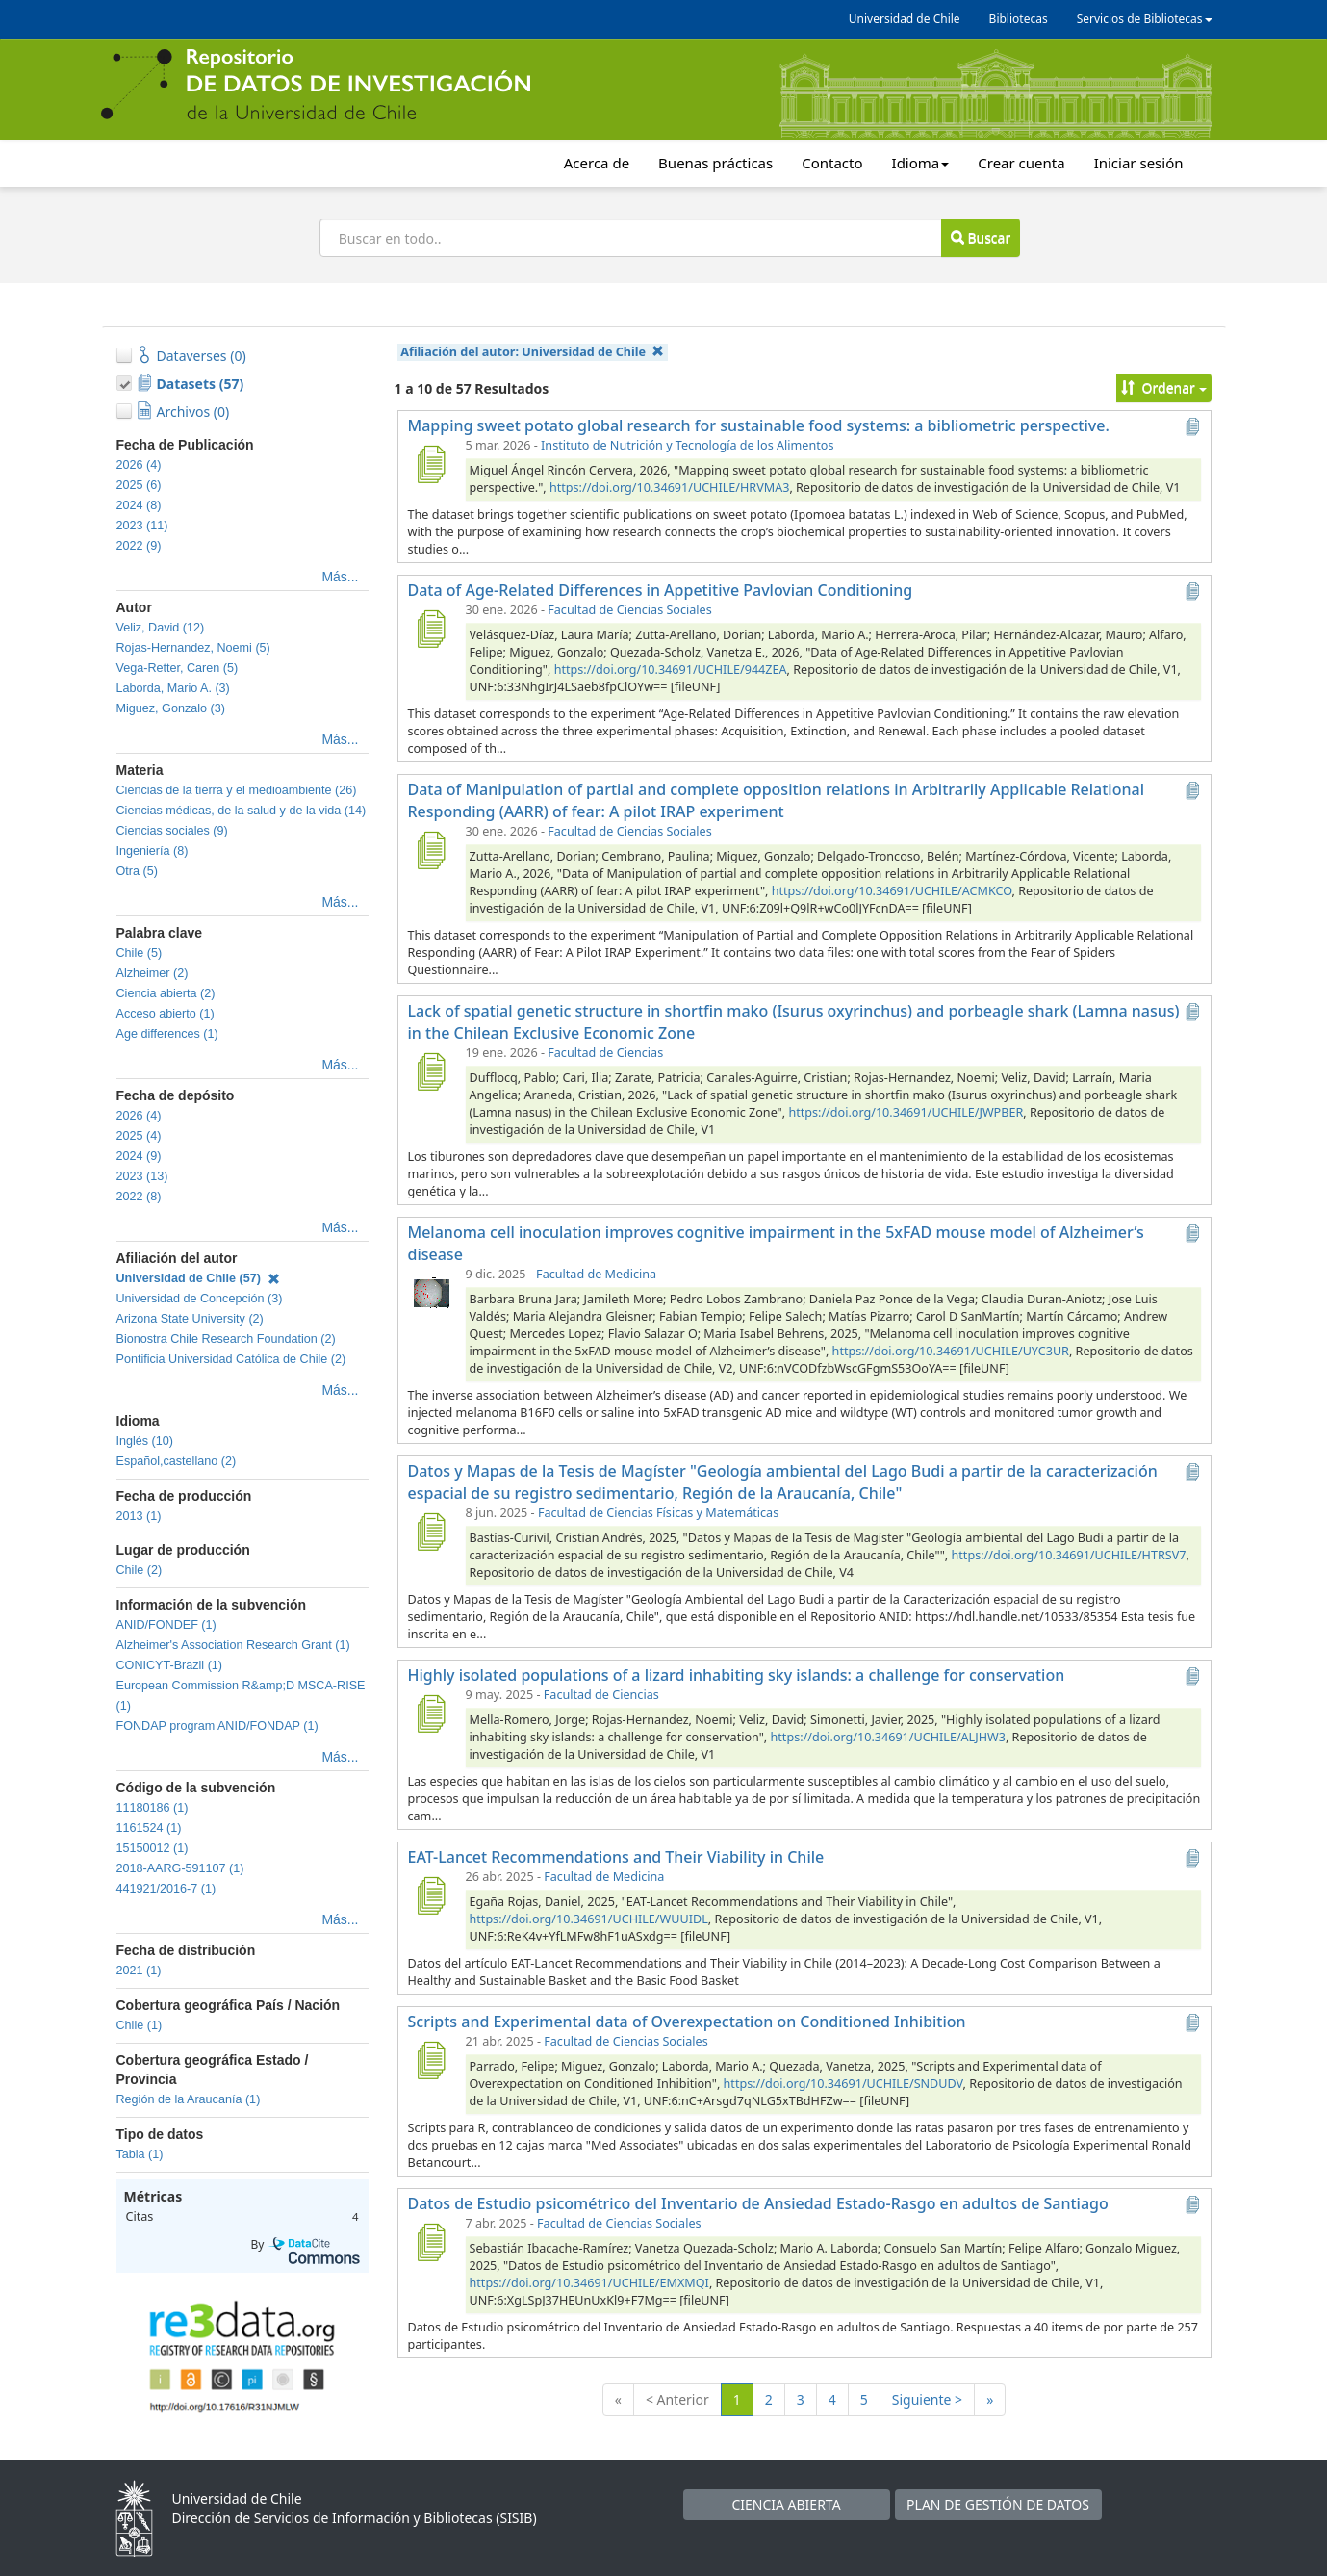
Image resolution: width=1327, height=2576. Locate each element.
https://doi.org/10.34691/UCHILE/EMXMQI (589, 2283)
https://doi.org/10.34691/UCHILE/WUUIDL (589, 1919)
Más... (339, 576)
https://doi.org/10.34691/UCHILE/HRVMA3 (669, 487)
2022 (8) (139, 1196)
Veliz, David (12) (160, 627)
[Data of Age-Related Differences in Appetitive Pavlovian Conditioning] (431, 628)
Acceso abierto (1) (165, 1013)
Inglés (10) (145, 1441)
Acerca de (596, 162)
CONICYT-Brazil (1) (169, 1665)
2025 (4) (139, 1136)
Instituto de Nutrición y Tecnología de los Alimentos (687, 445)
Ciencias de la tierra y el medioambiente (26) (236, 790)
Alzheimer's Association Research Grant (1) (233, 1645)
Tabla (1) (140, 2154)
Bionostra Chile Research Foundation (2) (226, 1339)
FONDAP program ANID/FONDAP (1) (217, 1726)
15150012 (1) (152, 1848)
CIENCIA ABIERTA (785, 2504)
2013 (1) (139, 1516)
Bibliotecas (1018, 19)
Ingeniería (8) (152, 851)
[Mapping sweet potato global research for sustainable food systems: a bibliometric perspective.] (431, 464)
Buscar (980, 237)
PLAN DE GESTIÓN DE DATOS (997, 2504)
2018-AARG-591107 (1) (180, 1868)
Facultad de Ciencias (605, 1052)
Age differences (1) (167, 1034)
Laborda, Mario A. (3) (173, 688)
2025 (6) (139, 485)
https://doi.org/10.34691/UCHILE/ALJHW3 (888, 1737)
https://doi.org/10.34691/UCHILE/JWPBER (905, 1112)
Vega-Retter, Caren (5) (177, 668)
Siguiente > (927, 2399)
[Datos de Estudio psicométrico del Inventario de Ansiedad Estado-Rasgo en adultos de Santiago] (431, 2242)
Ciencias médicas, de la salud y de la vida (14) (241, 810)
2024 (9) (139, 1156)
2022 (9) (139, 546)
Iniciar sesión (1139, 162)
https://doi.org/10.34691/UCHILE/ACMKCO (892, 891)
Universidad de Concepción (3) (199, 1298)
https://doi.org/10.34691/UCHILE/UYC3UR (950, 1351)
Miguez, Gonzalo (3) (170, 708)
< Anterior (677, 2399)
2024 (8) (139, 505)
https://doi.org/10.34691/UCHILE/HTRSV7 (1069, 1555)
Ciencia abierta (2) (166, 993)
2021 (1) (139, 1970)
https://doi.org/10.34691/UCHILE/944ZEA (670, 669)
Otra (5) (137, 871)
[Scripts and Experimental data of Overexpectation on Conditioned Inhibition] (431, 2060)
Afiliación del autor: (532, 352)
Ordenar (1164, 387)
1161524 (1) (149, 1828)
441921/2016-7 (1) (166, 1888)
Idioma (921, 162)
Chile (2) (139, 1570)
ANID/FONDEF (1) (166, 1625)
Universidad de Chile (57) (198, 1278)
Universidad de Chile (904, 19)
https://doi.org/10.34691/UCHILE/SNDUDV (843, 2083)
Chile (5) (139, 953)
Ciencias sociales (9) (172, 830)
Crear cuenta (1021, 162)
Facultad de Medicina (596, 1274)
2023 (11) (142, 525)
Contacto (832, 162)
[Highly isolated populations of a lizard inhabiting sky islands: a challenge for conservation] (431, 1713)
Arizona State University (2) (190, 1319)
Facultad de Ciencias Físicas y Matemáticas (658, 1513)
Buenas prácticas (715, 162)
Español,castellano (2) (176, 1461)
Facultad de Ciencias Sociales (629, 610)
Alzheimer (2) (152, 973)
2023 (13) (142, 1176)
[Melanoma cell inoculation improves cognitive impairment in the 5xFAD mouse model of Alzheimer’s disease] (431, 1293)
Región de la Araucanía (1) (188, 2099)
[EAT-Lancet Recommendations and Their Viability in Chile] (431, 1895)
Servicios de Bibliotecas (1144, 19)
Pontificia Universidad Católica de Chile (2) (231, 1359)
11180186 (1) (152, 1808)
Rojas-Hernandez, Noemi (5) (193, 648)
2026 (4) (139, 465)
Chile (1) (139, 2025)
